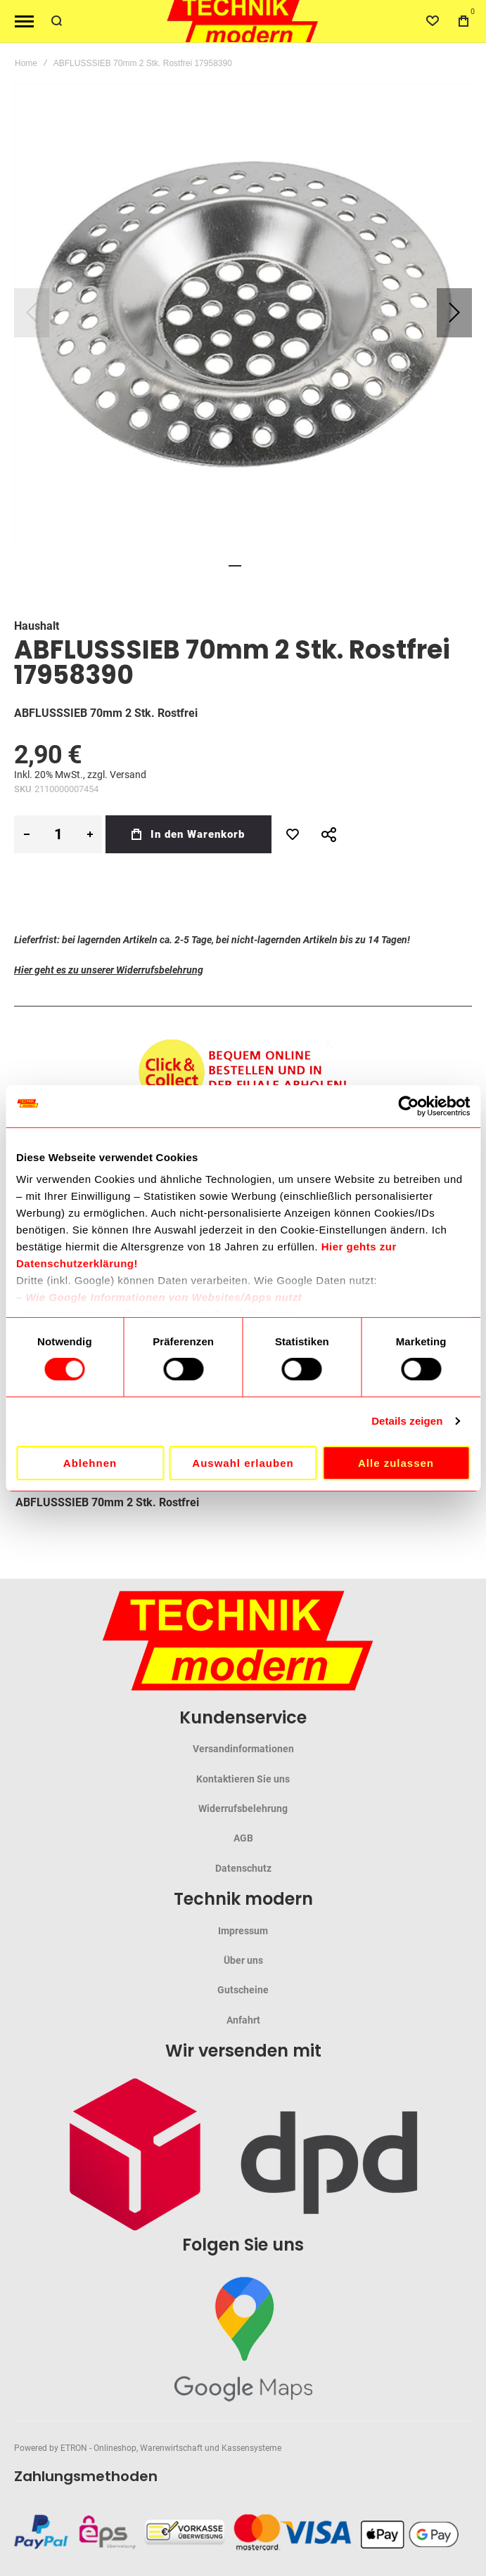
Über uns (243, 1960)
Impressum (243, 1930)
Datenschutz (243, 1868)
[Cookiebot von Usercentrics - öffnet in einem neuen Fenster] (408, 1105)
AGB (243, 1838)
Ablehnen (90, 1463)
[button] (454, 312)
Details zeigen (406, 1421)
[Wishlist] (432, 21)
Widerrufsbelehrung (243, 1808)
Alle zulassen (396, 1463)
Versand (128, 774)
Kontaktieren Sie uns (243, 1779)
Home (26, 63)
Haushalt (36, 626)
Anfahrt (243, 2020)
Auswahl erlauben (242, 1463)
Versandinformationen (243, 1748)
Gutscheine (243, 1989)
